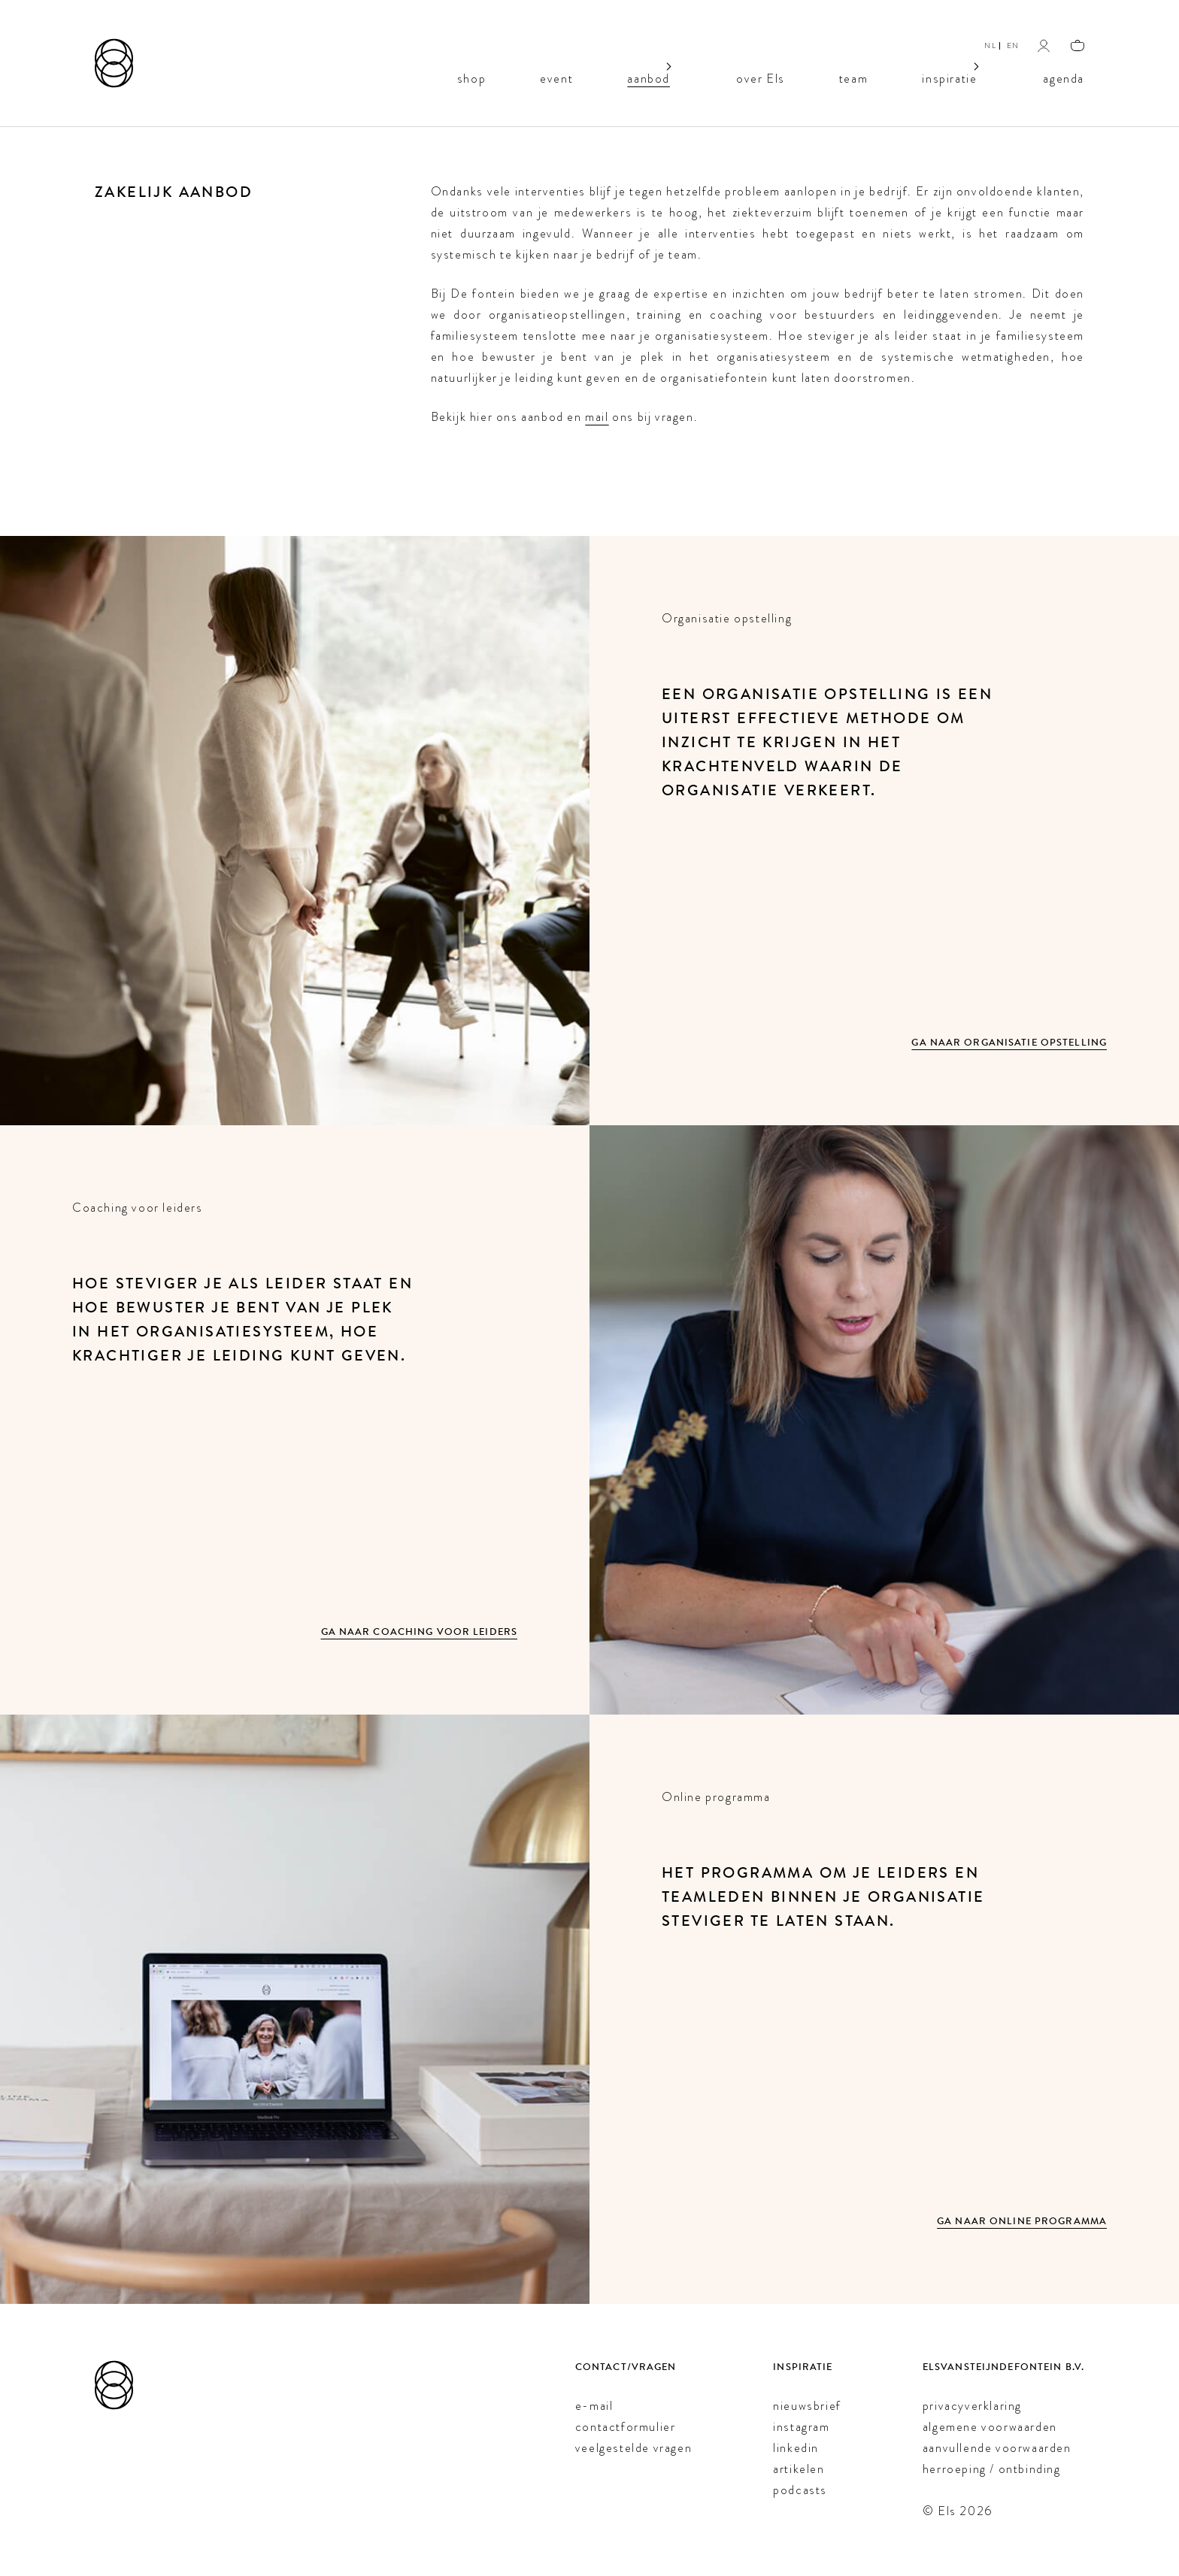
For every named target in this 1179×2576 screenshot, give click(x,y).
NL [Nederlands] (990, 45)
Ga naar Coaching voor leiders (419, 1632)
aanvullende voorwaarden (997, 2447)
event (557, 77)
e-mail (594, 2405)
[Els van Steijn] (114, 63)
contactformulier (625, 2426)
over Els (760, 77)
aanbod (649, 77)
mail (596, 416)
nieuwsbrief (807, 2405)
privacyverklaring (972, 2405)
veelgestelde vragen (633, 2447)
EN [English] (1013, 45)
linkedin (796, 2447)
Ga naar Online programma (1022, 2221)
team (853, 77)
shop (471, 77)
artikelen (798, 2469)
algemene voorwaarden (990, 2426)
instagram (801, 2426)
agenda (1063, 77)
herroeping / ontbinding (992, 2469)
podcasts (800, 2490)
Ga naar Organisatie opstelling (1009, 1043)
